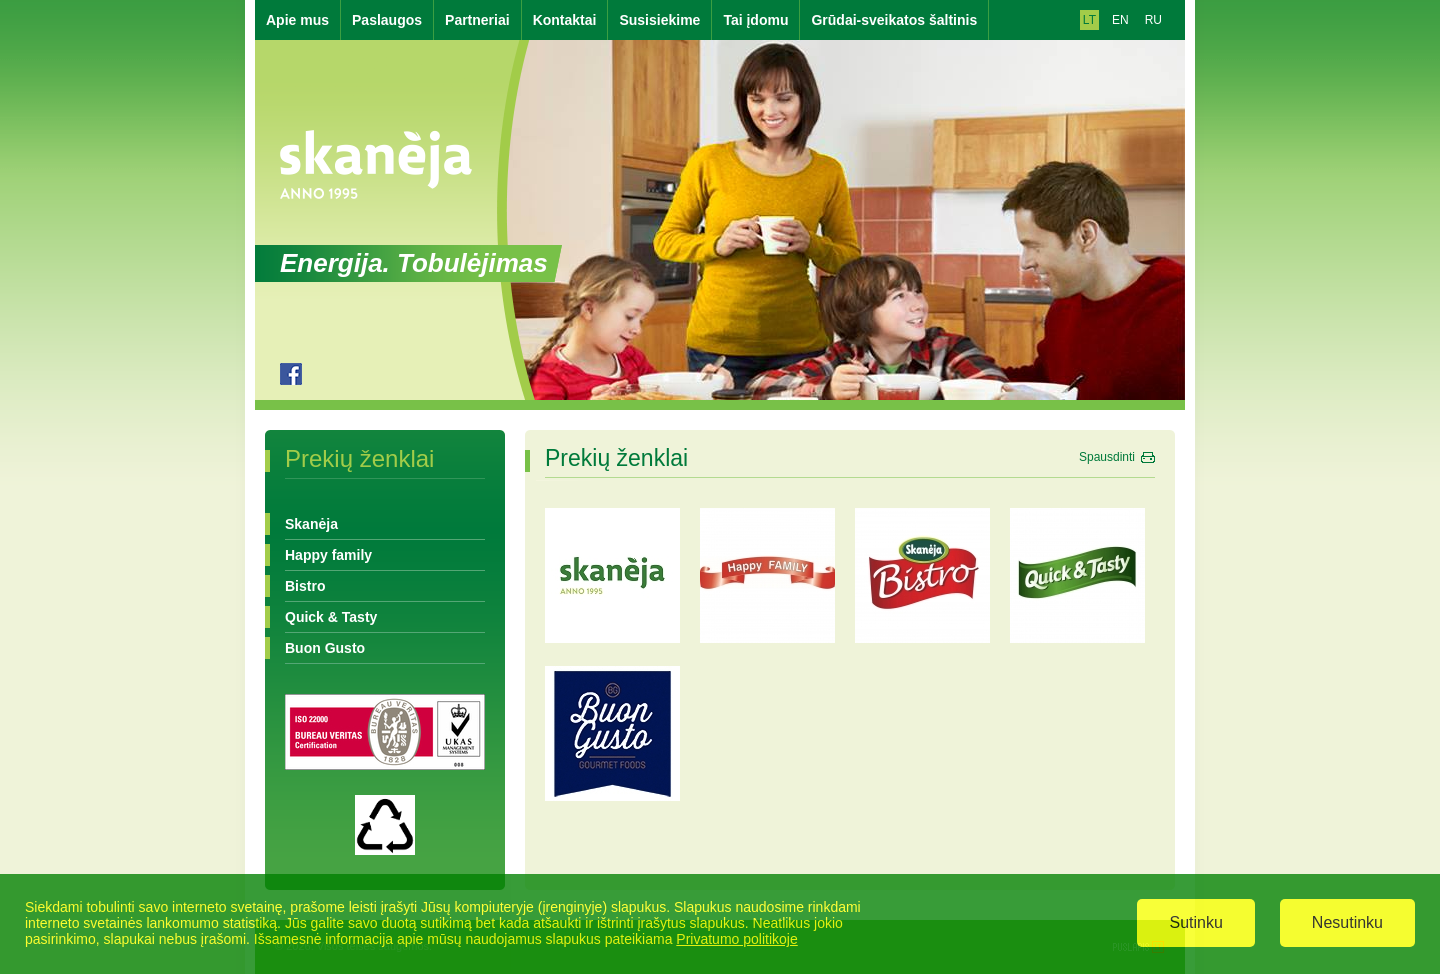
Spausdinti (1107, 457)
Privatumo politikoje (736, 940)
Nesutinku (1347, 923)
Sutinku (1195, 923)
